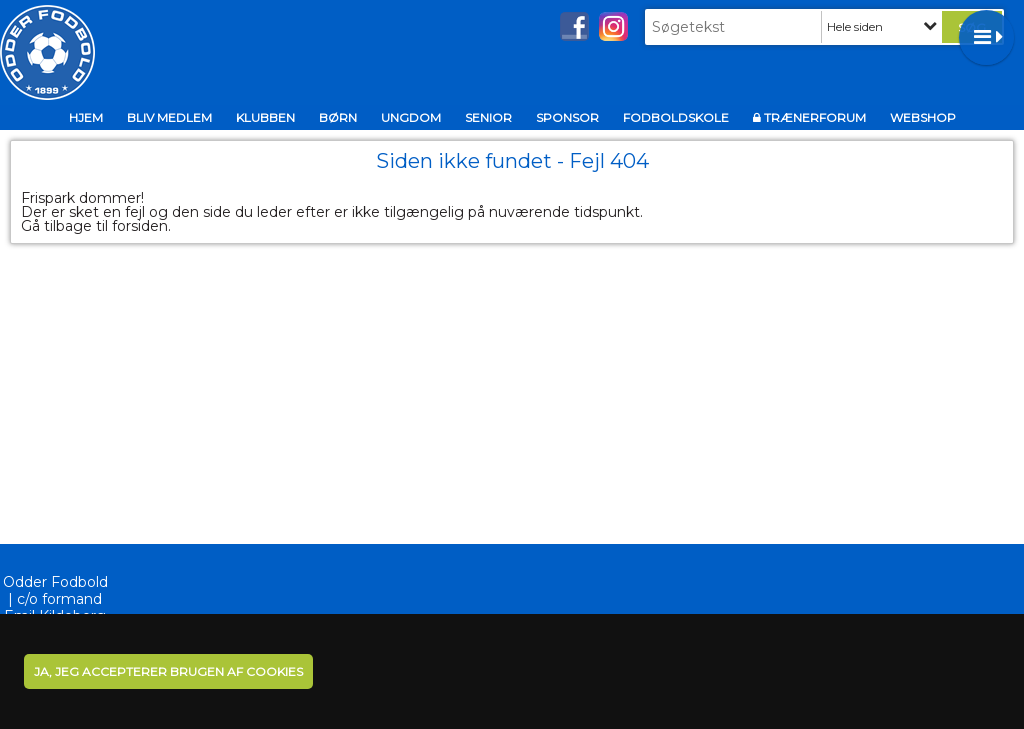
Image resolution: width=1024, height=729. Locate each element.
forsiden (140, 226)
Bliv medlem (169, 117)
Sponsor (567, 117)
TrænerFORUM (815, 117)
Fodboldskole (676, 117)
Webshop (923, 117)
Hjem (86, 117)
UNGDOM (411, 117)
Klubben (265, 117)
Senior (488, 117)
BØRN (338, 117)
